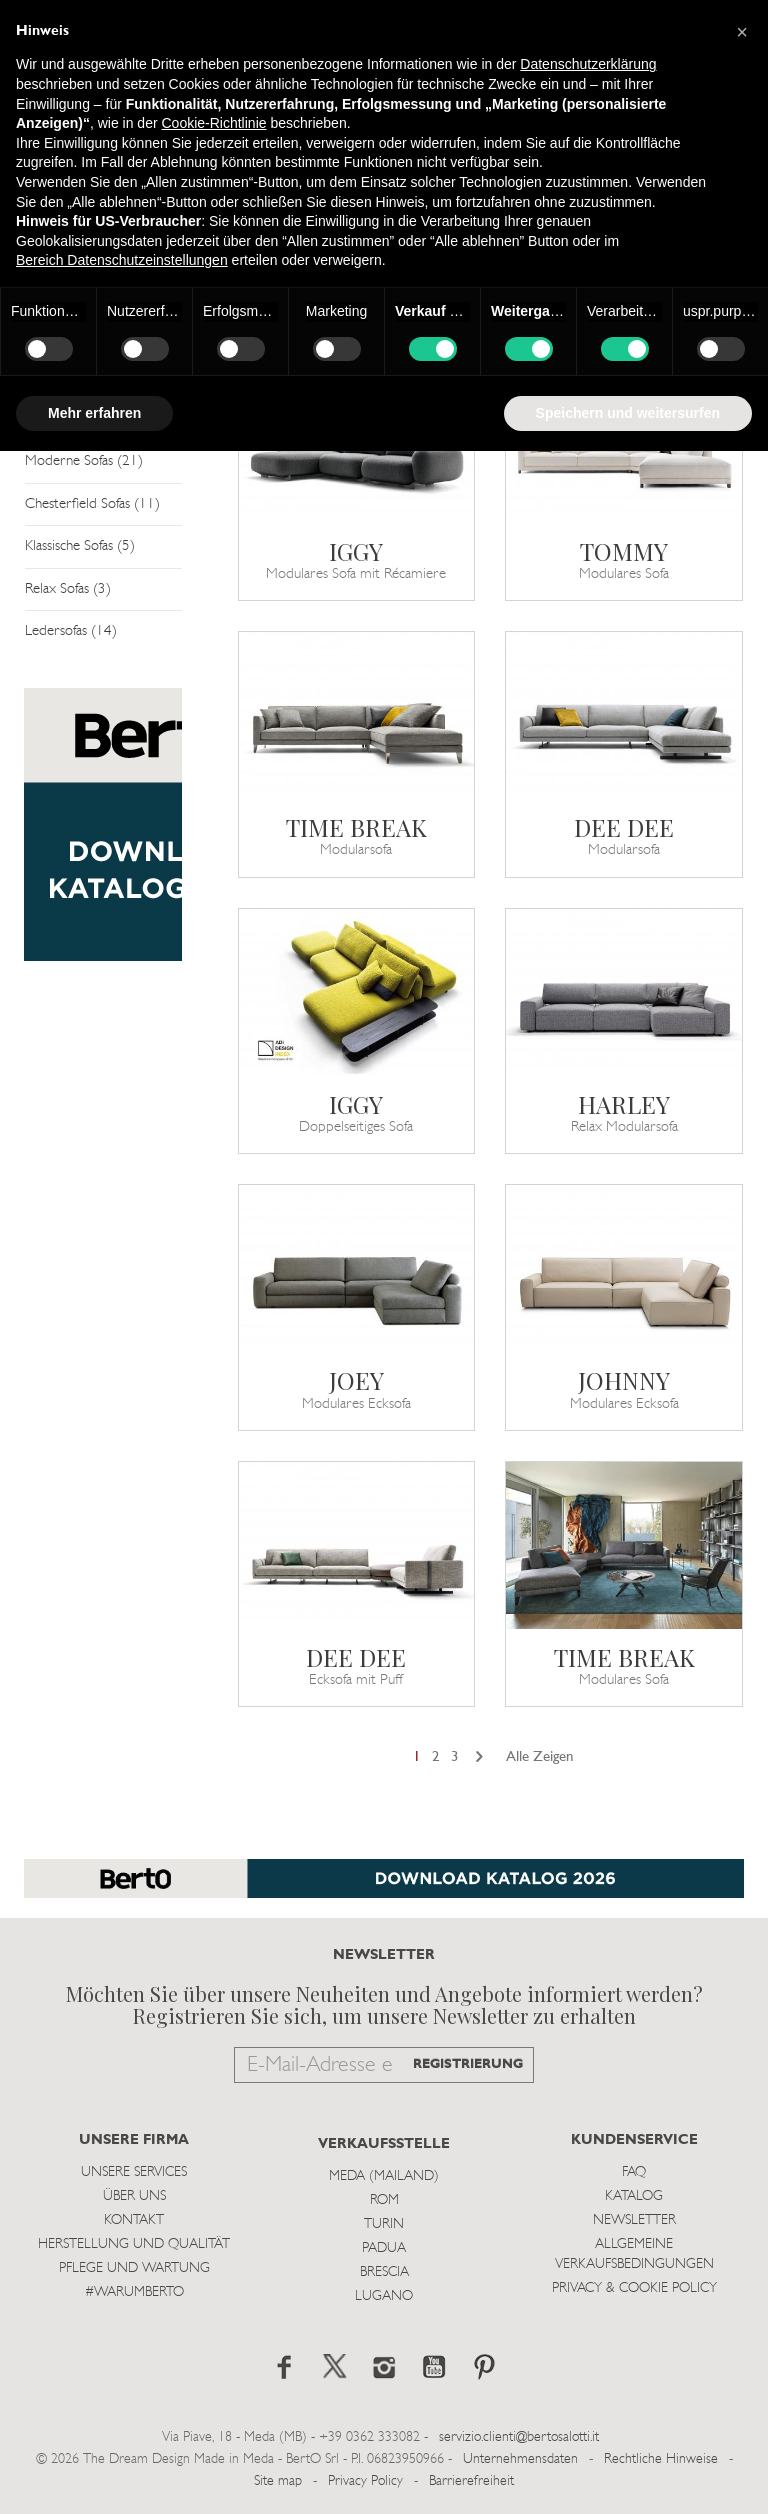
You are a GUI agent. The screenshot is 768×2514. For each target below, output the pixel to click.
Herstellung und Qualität (134, 2244)
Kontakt (134, 2220)
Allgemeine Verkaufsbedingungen (634, 2254)
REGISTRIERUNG (468, 2064)
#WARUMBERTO (134, 2292)
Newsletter (634, 2220)
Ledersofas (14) (71, 631)
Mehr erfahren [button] (94, 413)
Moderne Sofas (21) (84, 461)
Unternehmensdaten (520, 2459)
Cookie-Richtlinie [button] (213, 123)
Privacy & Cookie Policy (634, 2288)
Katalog (634, 2196)
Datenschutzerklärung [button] (588, 64)
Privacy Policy (365, 2481)
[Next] (479, 1757)
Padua (384, 2248)
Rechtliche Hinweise (661, 2459)
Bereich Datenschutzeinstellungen (122, 260)
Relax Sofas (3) (68, 589)
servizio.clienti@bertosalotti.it (519, 2437)
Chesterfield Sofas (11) (92, 504)
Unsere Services (134, 2172)
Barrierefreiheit (471, 2481)
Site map (278, 2481)
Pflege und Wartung (134, 2268)
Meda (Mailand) (384, 2176)
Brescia (384, 2272)
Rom (384, 2200)
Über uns (134, 2196)
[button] (742, 32)
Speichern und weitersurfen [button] (628, 413)
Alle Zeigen (540, 1757)
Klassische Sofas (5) (80, 546)
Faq (634, 2172)
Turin (384, 2224)
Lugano (384, 2296)
